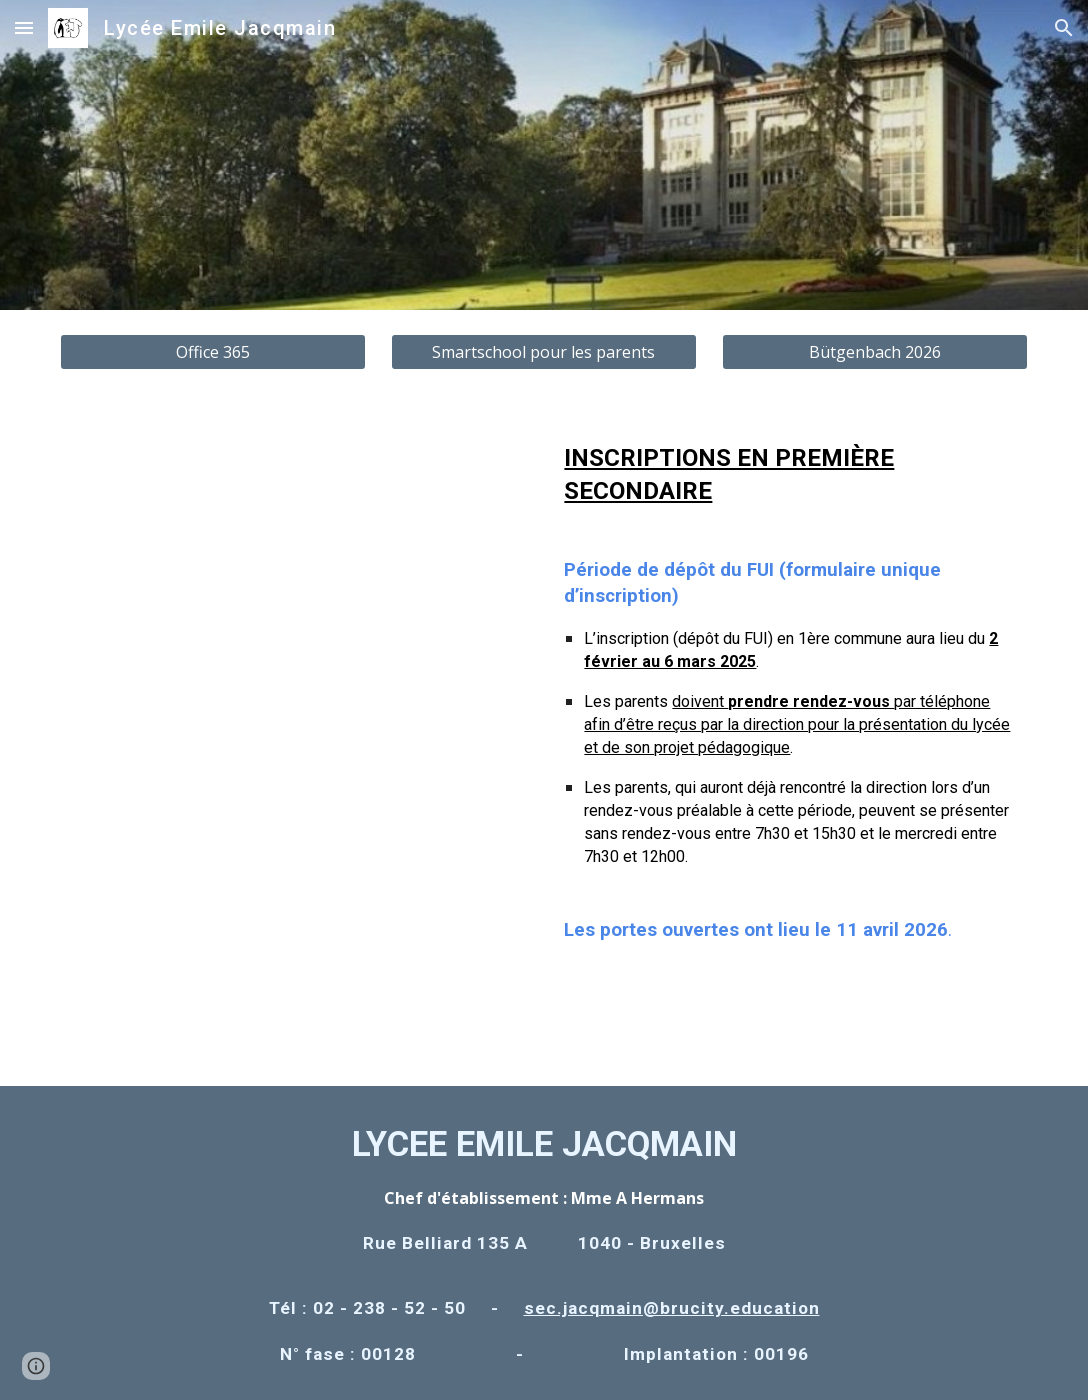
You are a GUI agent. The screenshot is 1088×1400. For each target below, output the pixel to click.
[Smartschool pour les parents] (544, 352)
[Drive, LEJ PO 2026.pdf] (295, 740)
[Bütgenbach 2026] (875, 352)
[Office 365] (213, 352)
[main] (791, 711)
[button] (24, 27)
